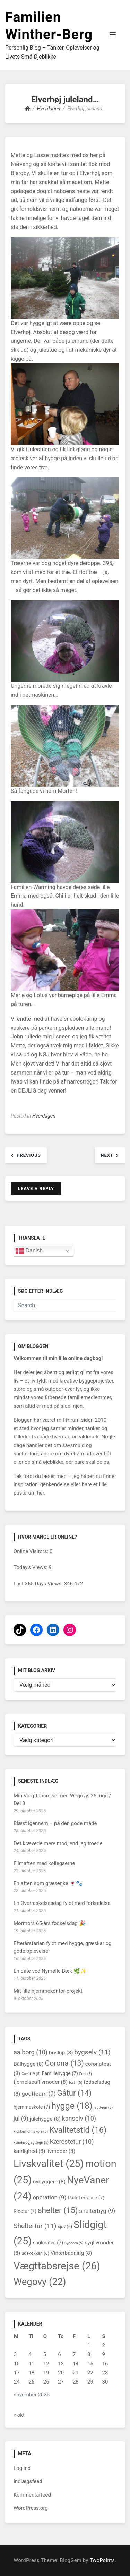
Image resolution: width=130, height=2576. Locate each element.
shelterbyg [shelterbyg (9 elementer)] (97, 2210)
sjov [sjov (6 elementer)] (65, 2226)
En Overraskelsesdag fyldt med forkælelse (62, 1903)
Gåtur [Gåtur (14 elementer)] (74, 2092)
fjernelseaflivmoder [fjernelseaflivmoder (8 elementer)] (41, 2082)
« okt (19, 2415)
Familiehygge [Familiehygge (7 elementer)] (60, 2073)
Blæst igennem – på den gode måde (55, 1823)
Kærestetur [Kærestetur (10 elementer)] (72, 2141)
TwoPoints (102, 2561)
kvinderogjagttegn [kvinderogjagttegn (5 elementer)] (31, 2142)
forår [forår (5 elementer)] (76, 2082)
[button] (112, 34)
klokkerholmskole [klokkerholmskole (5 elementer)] (31, 2131)
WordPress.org (31, 2508)
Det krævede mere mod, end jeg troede (58, 1843)
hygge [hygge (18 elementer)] (71, 2106)
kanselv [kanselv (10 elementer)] (79, 2118)
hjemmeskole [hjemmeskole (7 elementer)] (32, 2107)
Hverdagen (43, 1116)
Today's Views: (31, 1567)
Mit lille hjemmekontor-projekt (48, 1991)
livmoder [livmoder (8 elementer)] (60, 2151)
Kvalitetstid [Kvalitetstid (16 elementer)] (77, 2130)
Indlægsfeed (28, 2481)
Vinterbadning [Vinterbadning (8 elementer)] (71, 2253)
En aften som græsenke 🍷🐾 (48, 1883)
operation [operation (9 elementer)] (49, 2197)
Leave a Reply (36, 1188)
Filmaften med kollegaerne (44, 1863)
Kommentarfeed (32, 2495)
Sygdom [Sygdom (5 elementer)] (74, 2243)
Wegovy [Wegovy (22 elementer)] (40, 2281)
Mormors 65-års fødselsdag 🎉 (50, 1923)
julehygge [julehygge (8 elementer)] (45, 2119)
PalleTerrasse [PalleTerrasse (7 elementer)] (86, 2197)
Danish (29, 1251)
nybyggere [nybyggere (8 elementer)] (49, 2182)
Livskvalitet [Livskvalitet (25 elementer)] (49, 2164)
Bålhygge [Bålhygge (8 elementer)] (29, 2064)
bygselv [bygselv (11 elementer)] (92, 2052)
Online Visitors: (32, 1551)
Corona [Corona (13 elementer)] (64, 2063)
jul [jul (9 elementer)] (21, 2118)
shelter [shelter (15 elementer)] (58, 2210)
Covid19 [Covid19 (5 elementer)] (31, 2074)
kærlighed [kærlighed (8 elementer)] (29, 2151)
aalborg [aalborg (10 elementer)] (30, 2052)
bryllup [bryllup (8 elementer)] (61, 2052)
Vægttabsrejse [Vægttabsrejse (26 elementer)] (57, 2266)
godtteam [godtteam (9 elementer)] (38, 2093)
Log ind (22, 2468)
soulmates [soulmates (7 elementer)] (48, 2242)
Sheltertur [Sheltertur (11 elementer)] (35, 2226)
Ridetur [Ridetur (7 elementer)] (25, 2211)
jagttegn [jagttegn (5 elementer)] (103, 2107)
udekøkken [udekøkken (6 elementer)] (35, 2253)
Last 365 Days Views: (39, 1584)
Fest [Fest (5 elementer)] (85, 2074)
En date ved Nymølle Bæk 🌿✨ (50, 1971)
